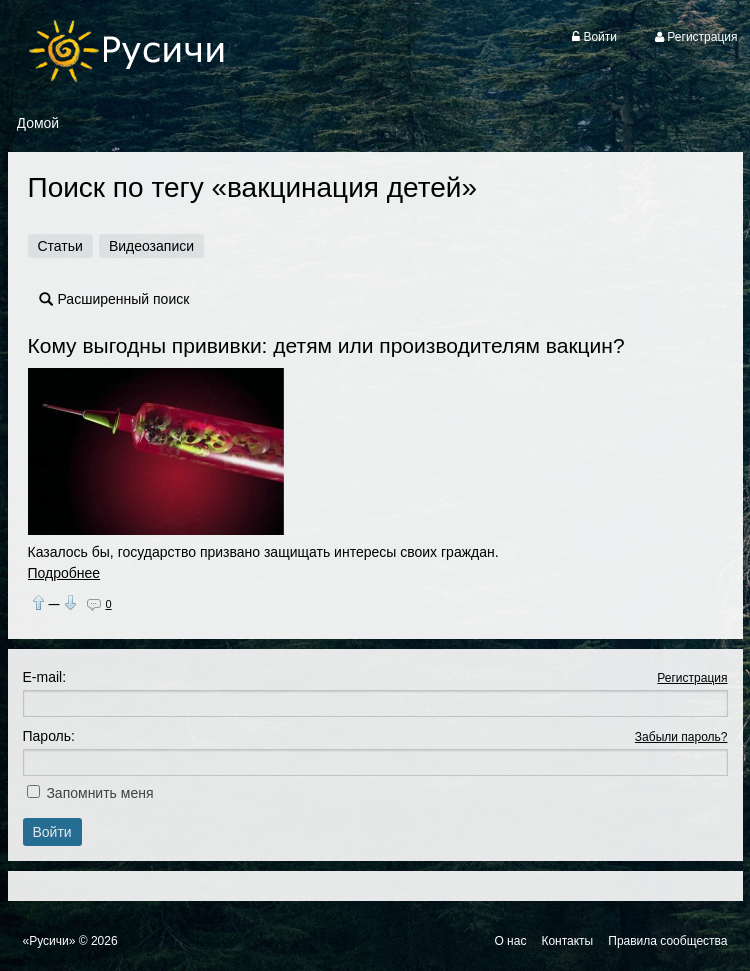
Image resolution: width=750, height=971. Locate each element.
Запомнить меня (99, 793)
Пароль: (49, 736)
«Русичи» (49, 941)
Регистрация (692, 678)
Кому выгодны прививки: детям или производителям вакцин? (326, 345)
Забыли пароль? (681, 737)
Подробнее (64, 573)
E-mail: (45, 677)
